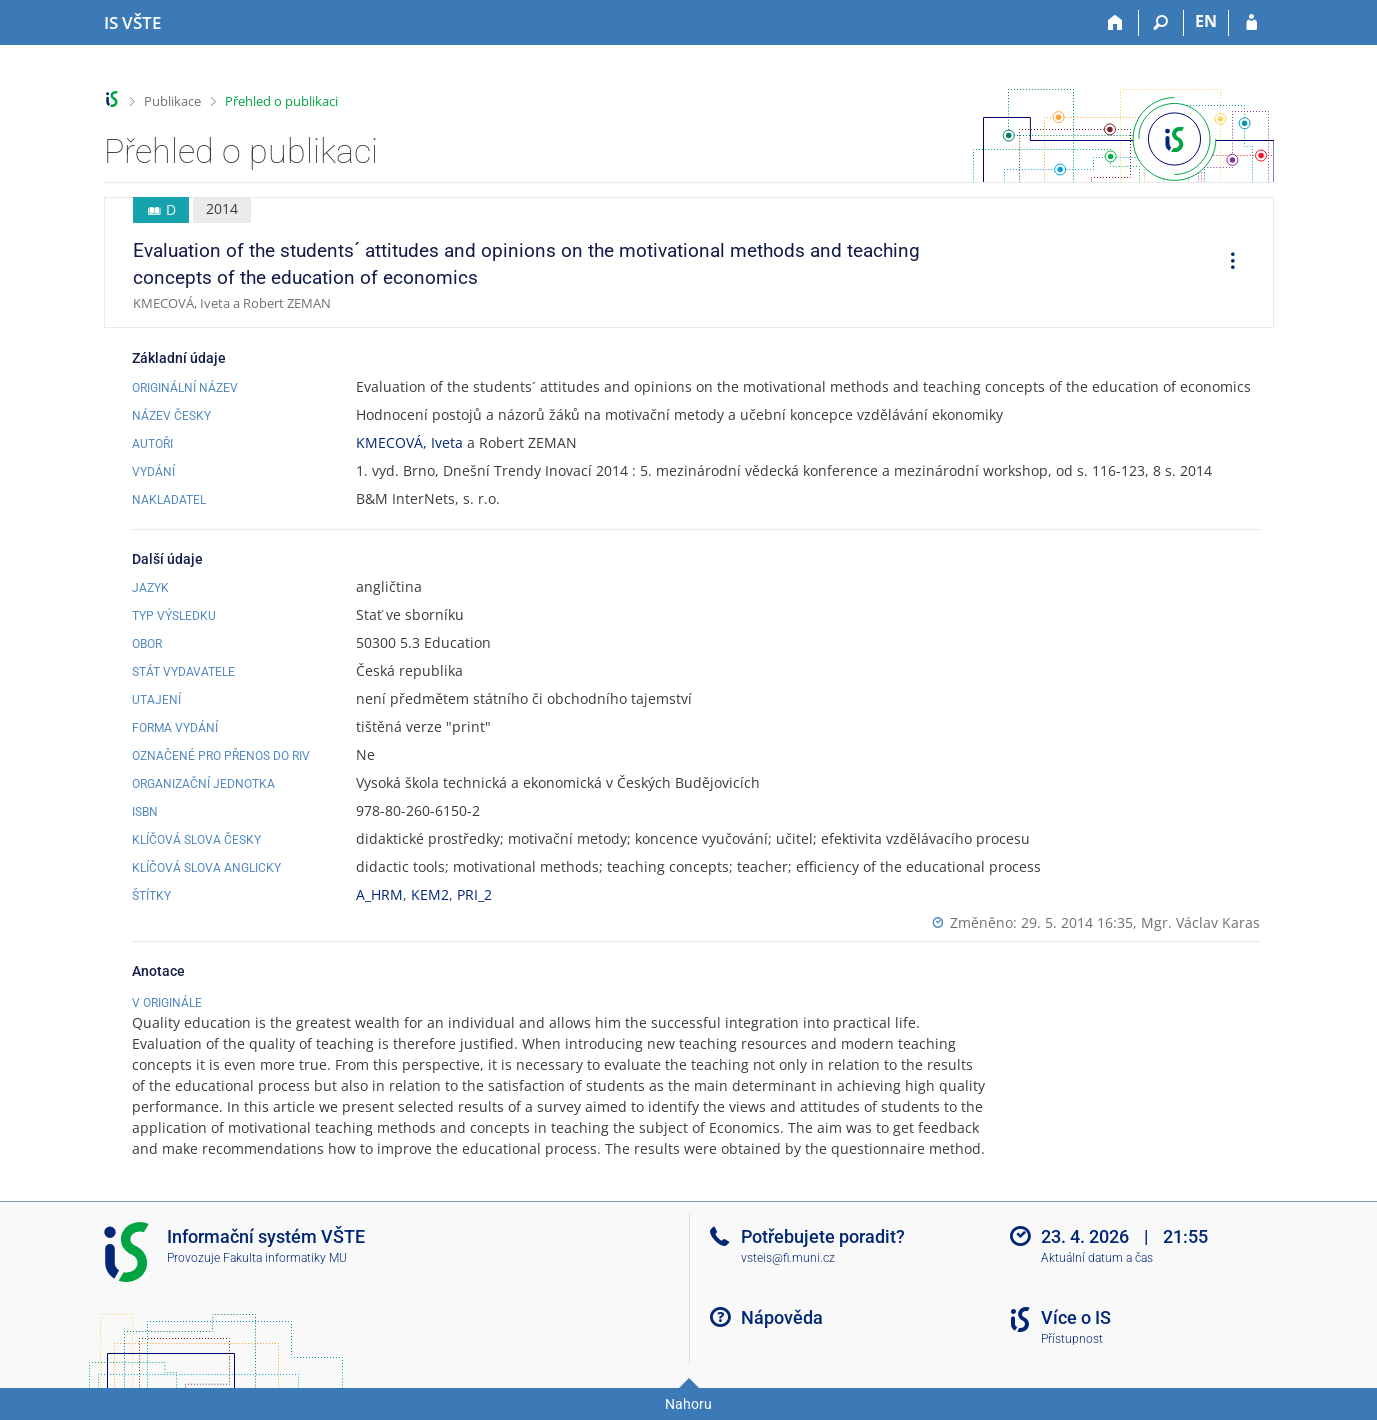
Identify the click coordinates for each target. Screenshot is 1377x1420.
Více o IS (1076, 1317)
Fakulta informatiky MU (285, 1258)
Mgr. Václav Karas (1200, 922)
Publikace (172, 101)
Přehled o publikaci (281, 101)
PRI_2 (474, 894)
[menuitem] (1226, 263)
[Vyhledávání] (1161, 23)
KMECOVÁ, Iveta (409, 442)
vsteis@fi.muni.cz (788, 1258)
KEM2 (430, 894)
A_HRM (379, 894)
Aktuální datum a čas (1097, 1258)
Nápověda (782, 1317)
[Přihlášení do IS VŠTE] (1251, 23)
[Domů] (1116, 23)
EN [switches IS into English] (1206, 21)
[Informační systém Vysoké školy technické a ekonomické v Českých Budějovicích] (132, 23)
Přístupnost (1072, 1339)
